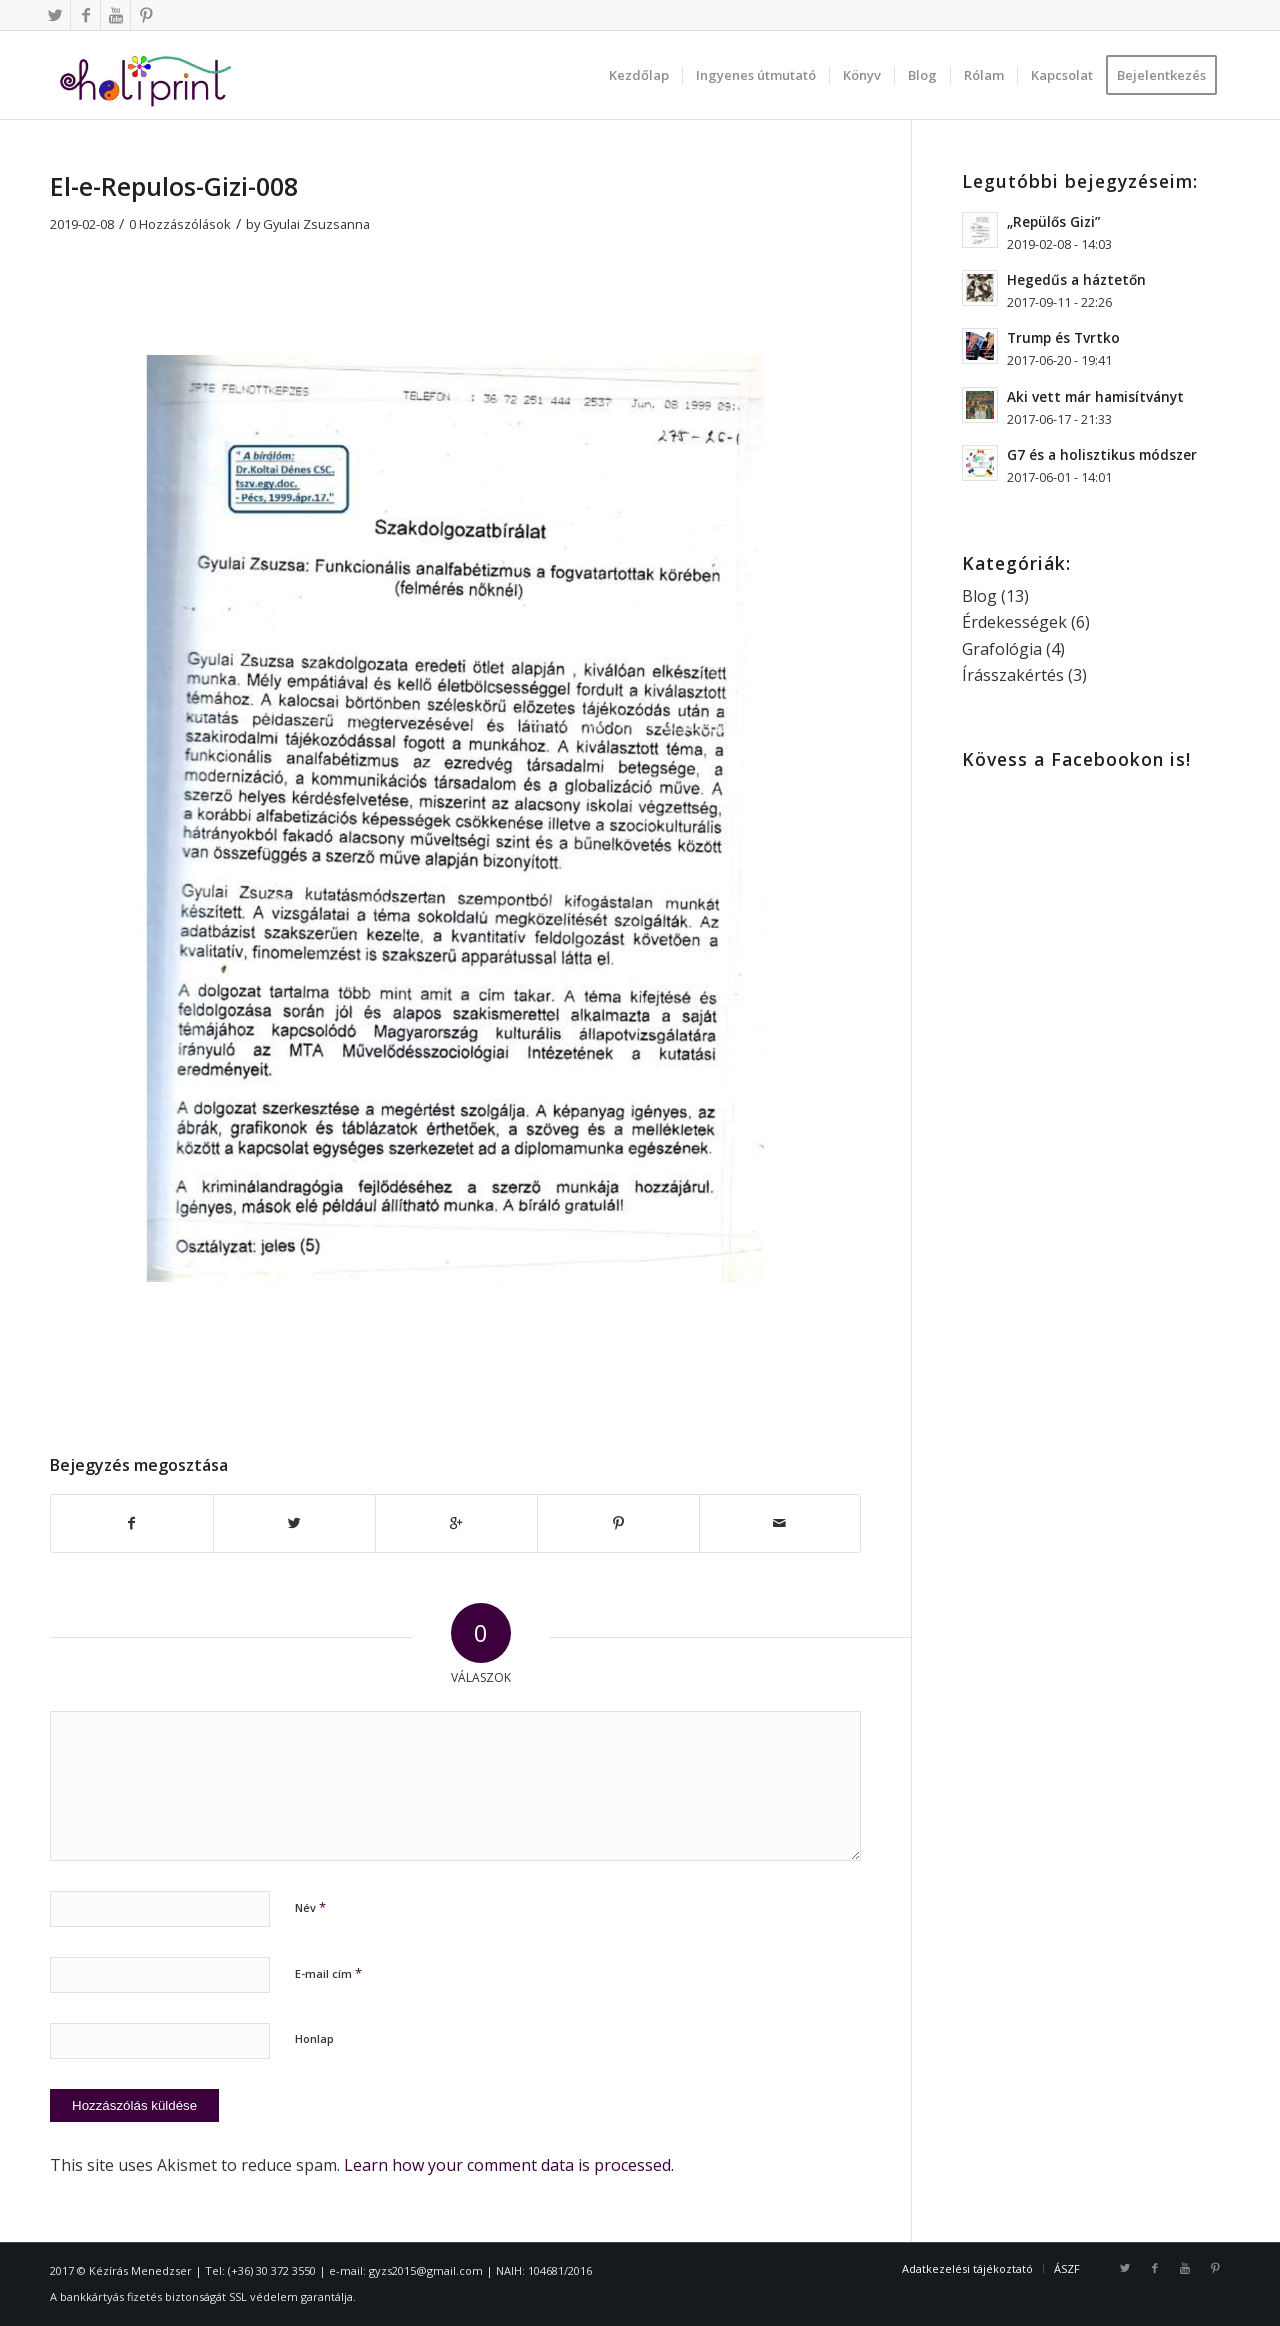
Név (310, 1907)
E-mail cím (328, 1973)
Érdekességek (1014, 622)
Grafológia (1002, 649)
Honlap (314, 2038)
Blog (979, 596)
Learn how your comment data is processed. (509, 2165)
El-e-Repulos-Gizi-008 (174, 186)
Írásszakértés (1013, 675)
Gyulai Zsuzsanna (316, 224)
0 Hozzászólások (180, 224)
